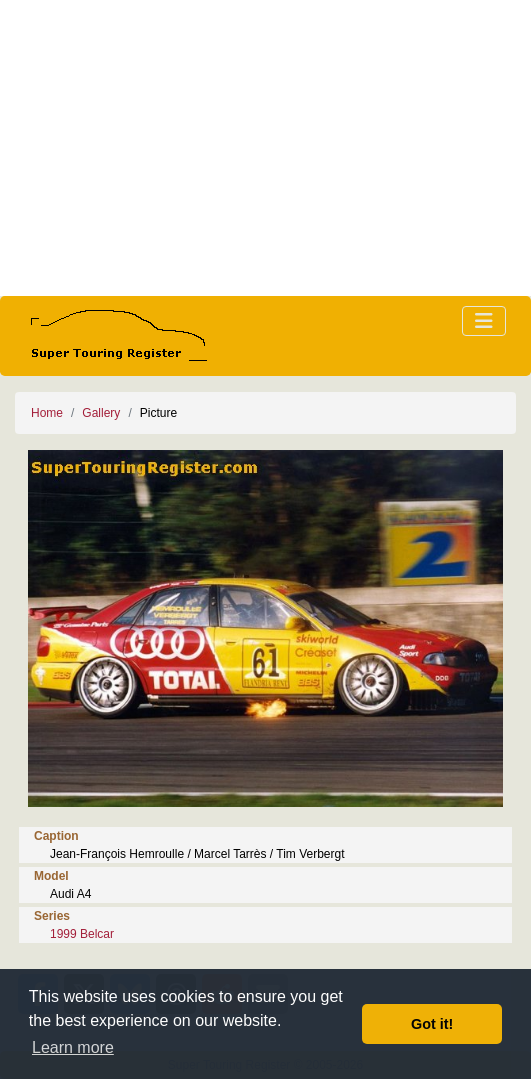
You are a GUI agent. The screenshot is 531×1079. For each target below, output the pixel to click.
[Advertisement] (265, 148)
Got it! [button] (432, 1024)
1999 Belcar (82, 934)
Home (47, 413)
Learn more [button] (73, 1047)
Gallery (101, 413)
